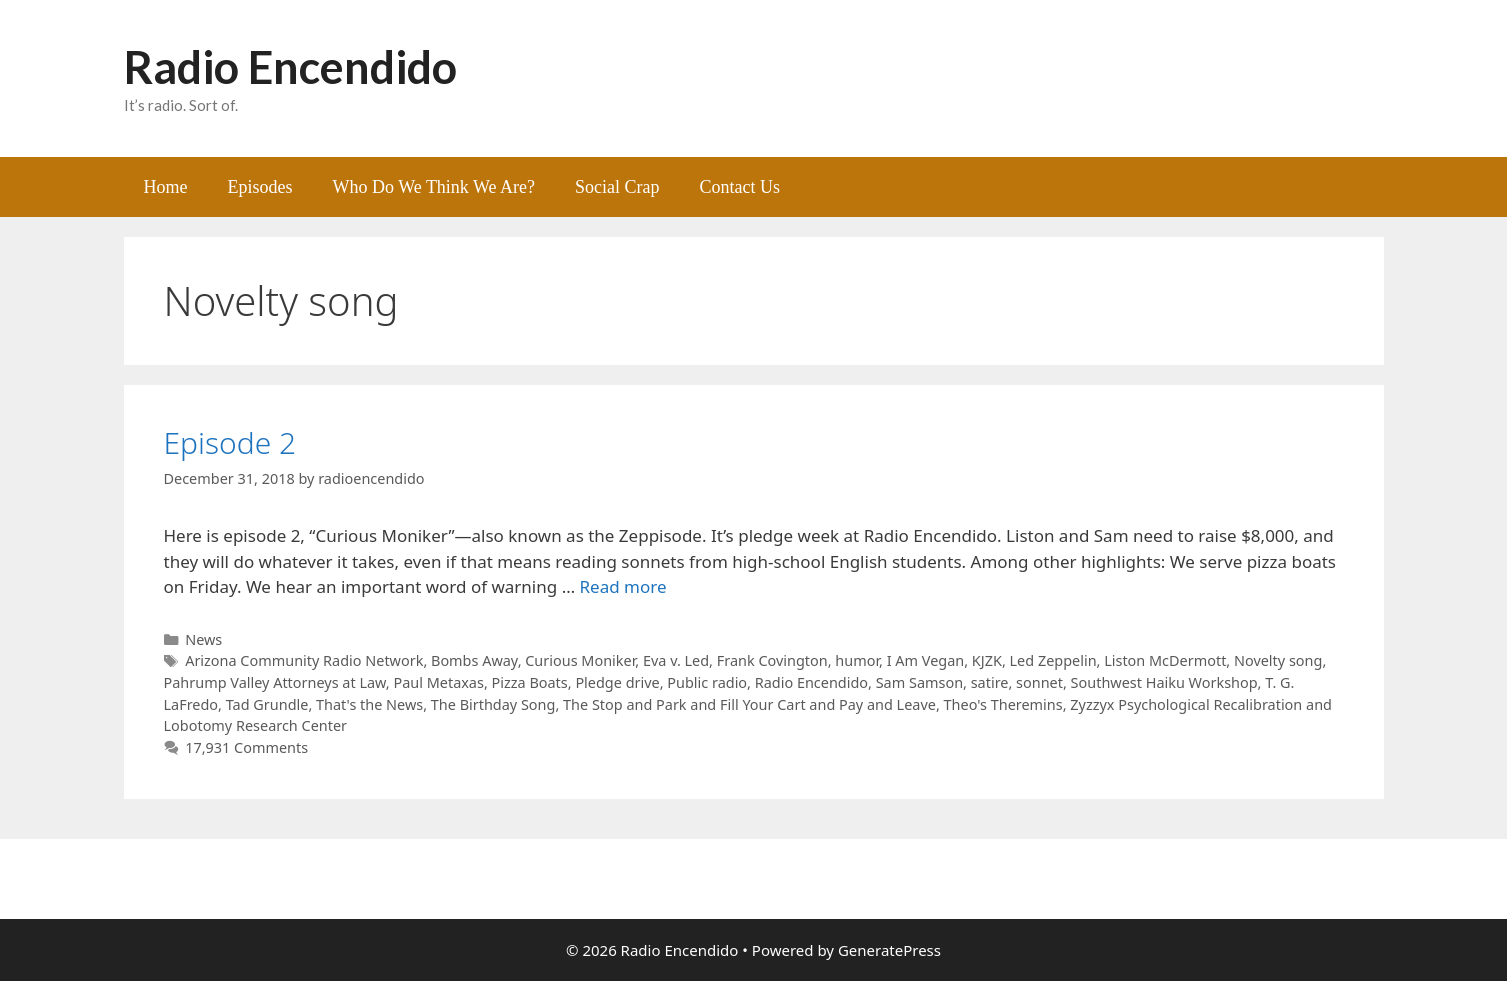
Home (166, 187)
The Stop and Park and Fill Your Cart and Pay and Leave (749, 704)
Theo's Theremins (1003, 704)
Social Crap (617, 187)
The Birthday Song (493, 704)
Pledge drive (617, 682)
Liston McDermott (1165, 660)
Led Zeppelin (1053, 660)
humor (857, 660)
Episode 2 (230, 442)
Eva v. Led (676, 660)
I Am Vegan (926, 660)
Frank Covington (772, 660)
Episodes (260, 187)
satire (990, 682)
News (203, 639)
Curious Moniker (580, 660)
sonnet (1039, 682)
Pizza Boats (530, 682)
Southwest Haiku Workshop (1164, 682)
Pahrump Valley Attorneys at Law (275, 682)
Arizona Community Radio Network (304, 660)
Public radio (707, 682)
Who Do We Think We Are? (434, 187)
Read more (623, 586)
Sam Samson (919, 682)
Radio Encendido (290, 67)
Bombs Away (474, 660)
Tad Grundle (267, 704)
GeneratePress (889, 950)
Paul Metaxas (438, 682)
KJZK (987, 660)
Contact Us (740, 187)
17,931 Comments (246, 747)
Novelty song (1278, 660)
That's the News (369, 704)
